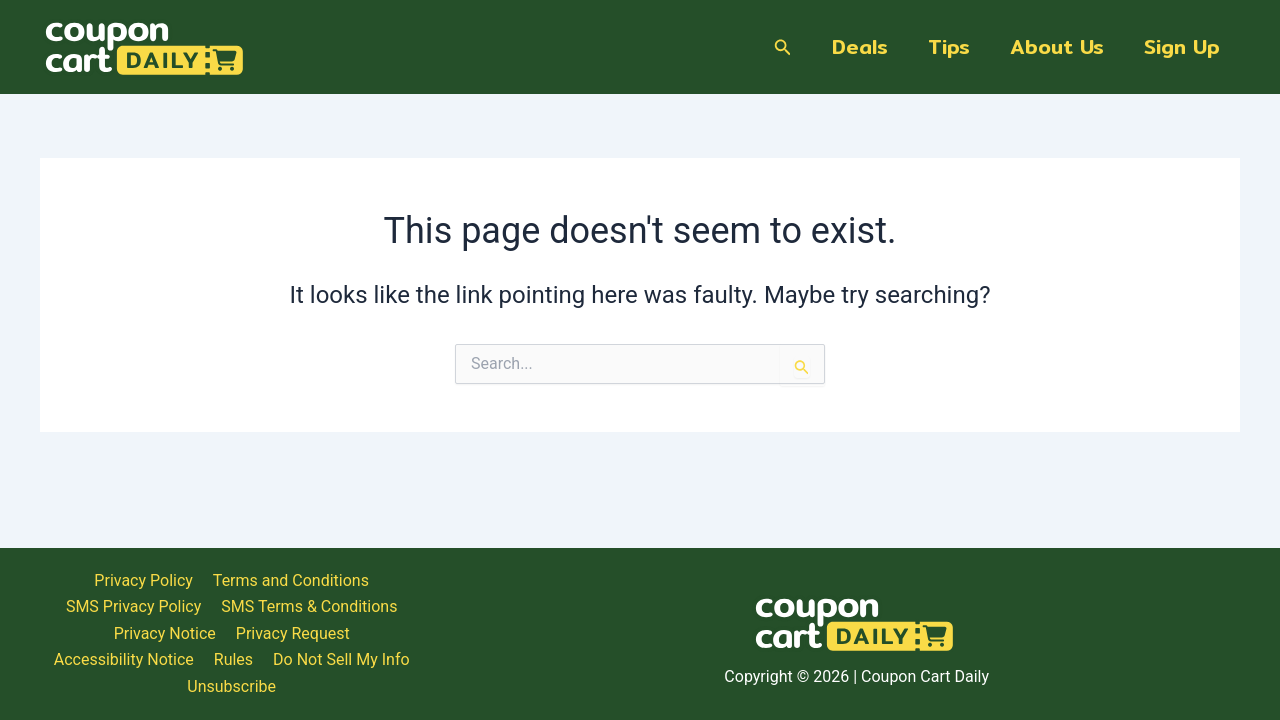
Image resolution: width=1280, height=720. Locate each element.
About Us (1057, 46)
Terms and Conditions (740, 636)
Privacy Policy (593, 636)
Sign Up (1182, 46)
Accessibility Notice (822, 663)
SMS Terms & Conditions (1082, 636)
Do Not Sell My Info (1040, 663)
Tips (949, 46)
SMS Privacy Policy (905, 636)
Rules (931, 663)
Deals (860, 46)
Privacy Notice (547, 663)
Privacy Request (676, 663)
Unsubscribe (1172, 663)
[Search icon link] (783, 47)
